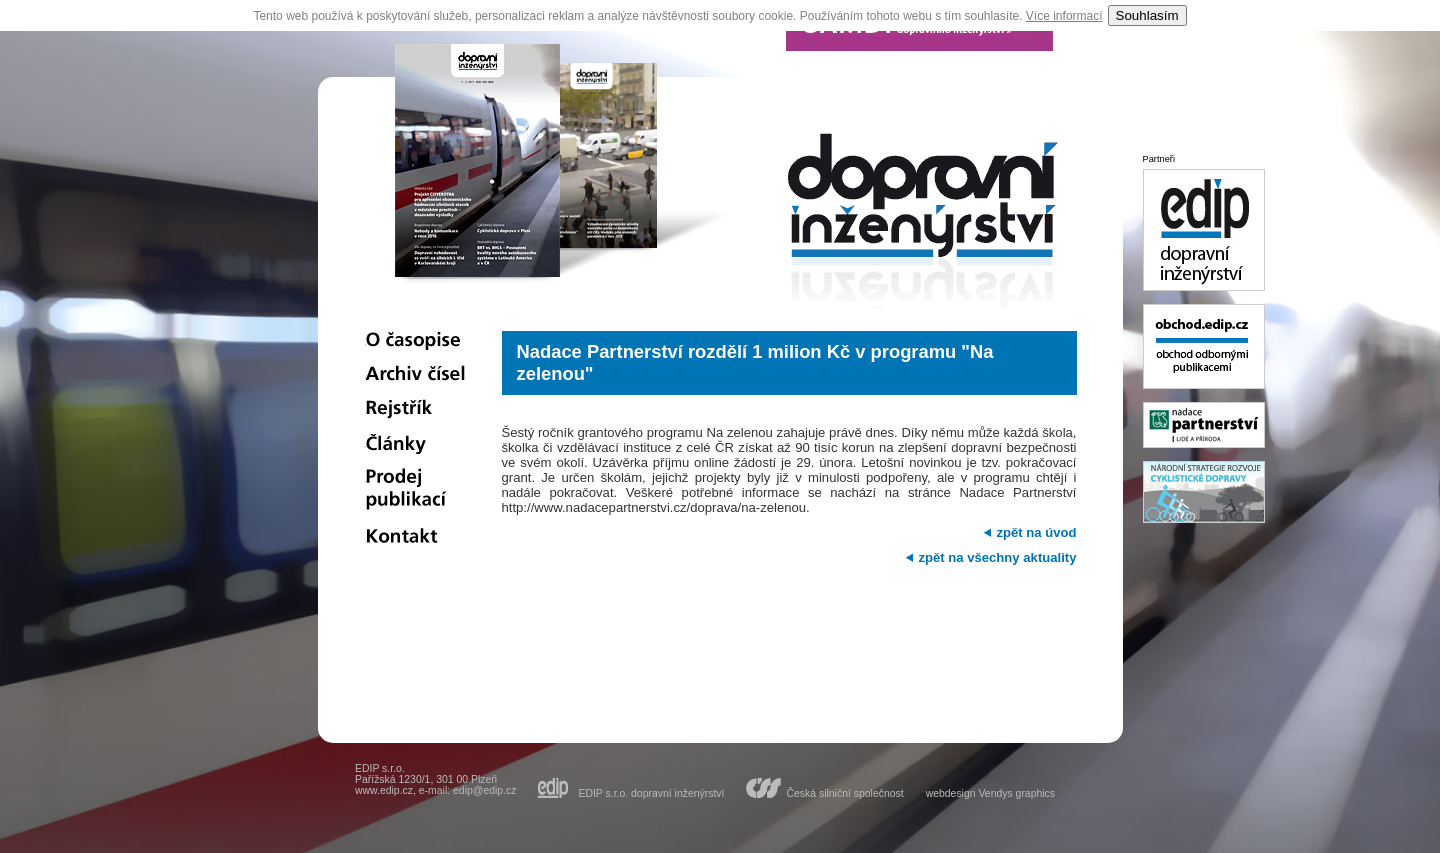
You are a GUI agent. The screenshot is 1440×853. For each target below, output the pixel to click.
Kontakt (415, 538)
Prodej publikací (415, 491)
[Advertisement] (789, 625)
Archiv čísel (415, 375)
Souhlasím (1147, 15)
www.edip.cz (384, 790)
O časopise (415, 341)
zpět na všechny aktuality (997, 557)
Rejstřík (415, 409)
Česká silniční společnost (844, 793)
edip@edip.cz (484, 790)
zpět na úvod (1036, 532)
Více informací (1064, 16)
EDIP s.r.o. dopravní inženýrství (651, 793)
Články (415, 443)
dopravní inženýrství (923, 225)
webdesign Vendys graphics (990, 793)
